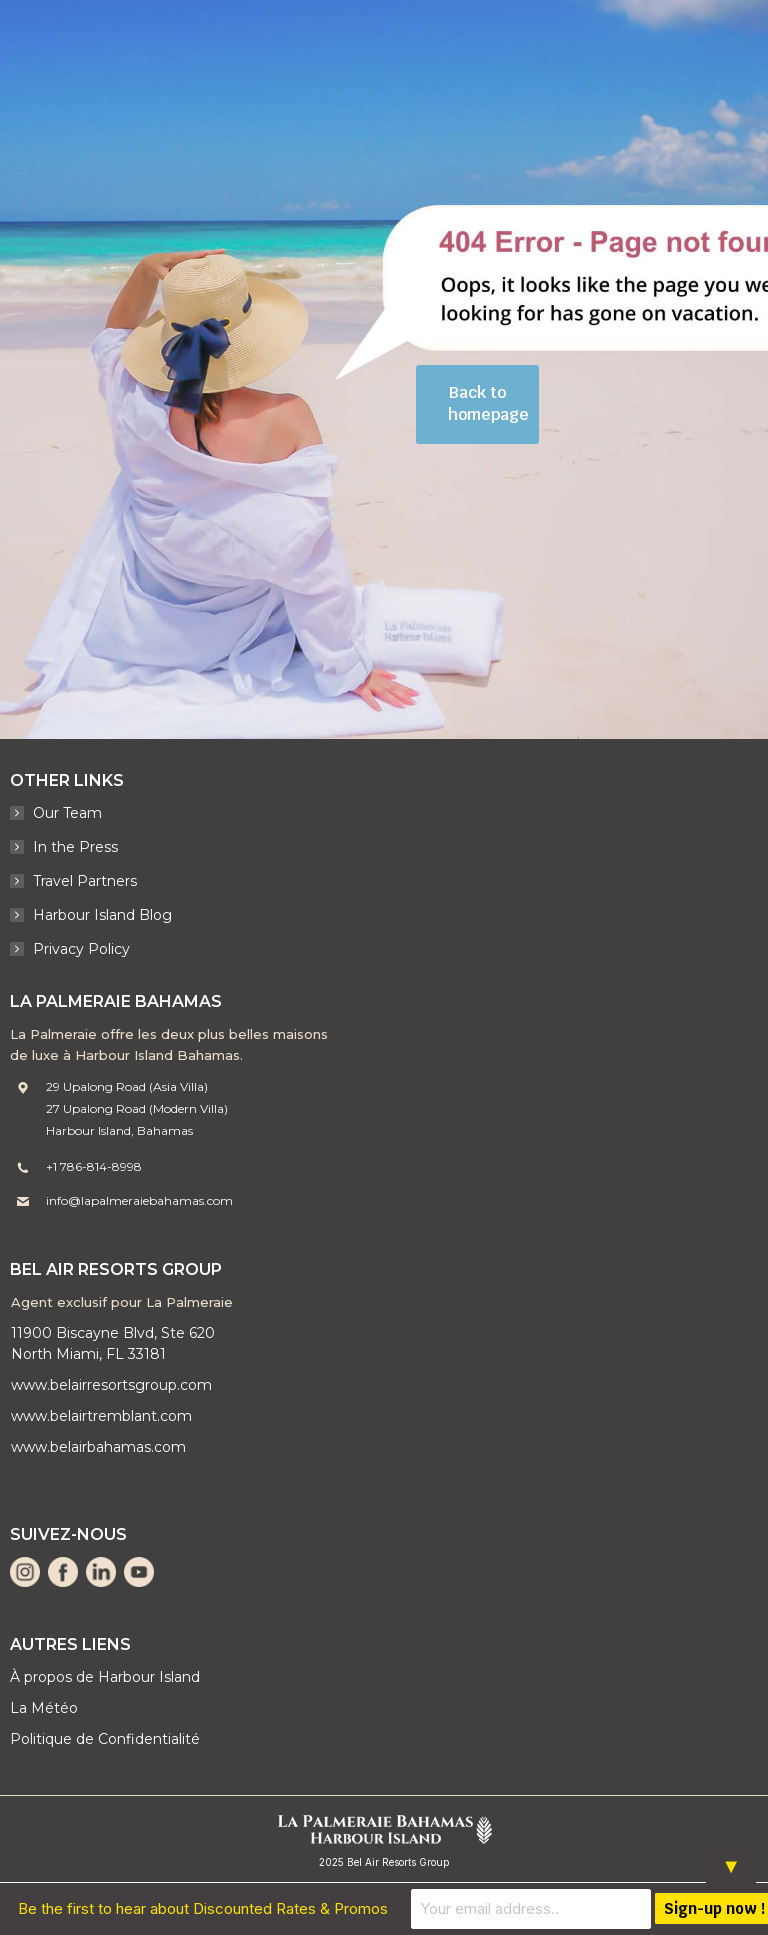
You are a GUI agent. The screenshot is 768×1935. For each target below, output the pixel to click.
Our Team (67, 813)
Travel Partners (85, 881)
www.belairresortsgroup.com (111, 1385)
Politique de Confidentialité (105, 1739)
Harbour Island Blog (102, 915)
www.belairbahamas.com (98, 1447)
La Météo (44, 1708)
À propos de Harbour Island (105, 1677)
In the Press (75, 847)
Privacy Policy (81, 949)
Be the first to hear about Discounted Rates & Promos (203, 1908)
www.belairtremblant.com (101, 1416)
